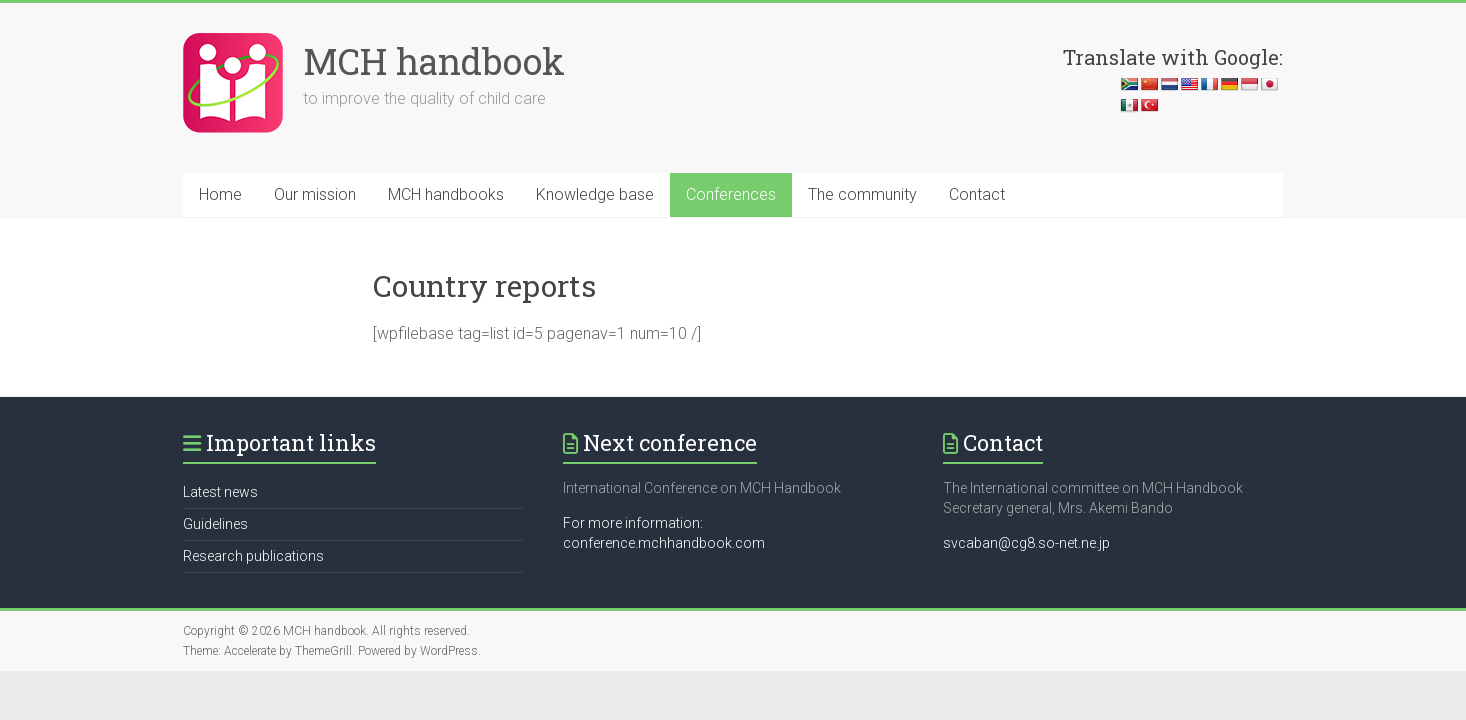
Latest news (220, 492)
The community (862, 194)
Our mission (315, 194)
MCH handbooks (446, 194)
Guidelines (215, 524)
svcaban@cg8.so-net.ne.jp (1026, 543)
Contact (977, 194)
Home (220, 194)
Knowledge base (595, 194)
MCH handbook (434, 61)
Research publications (253, 556)
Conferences (731, 194)
